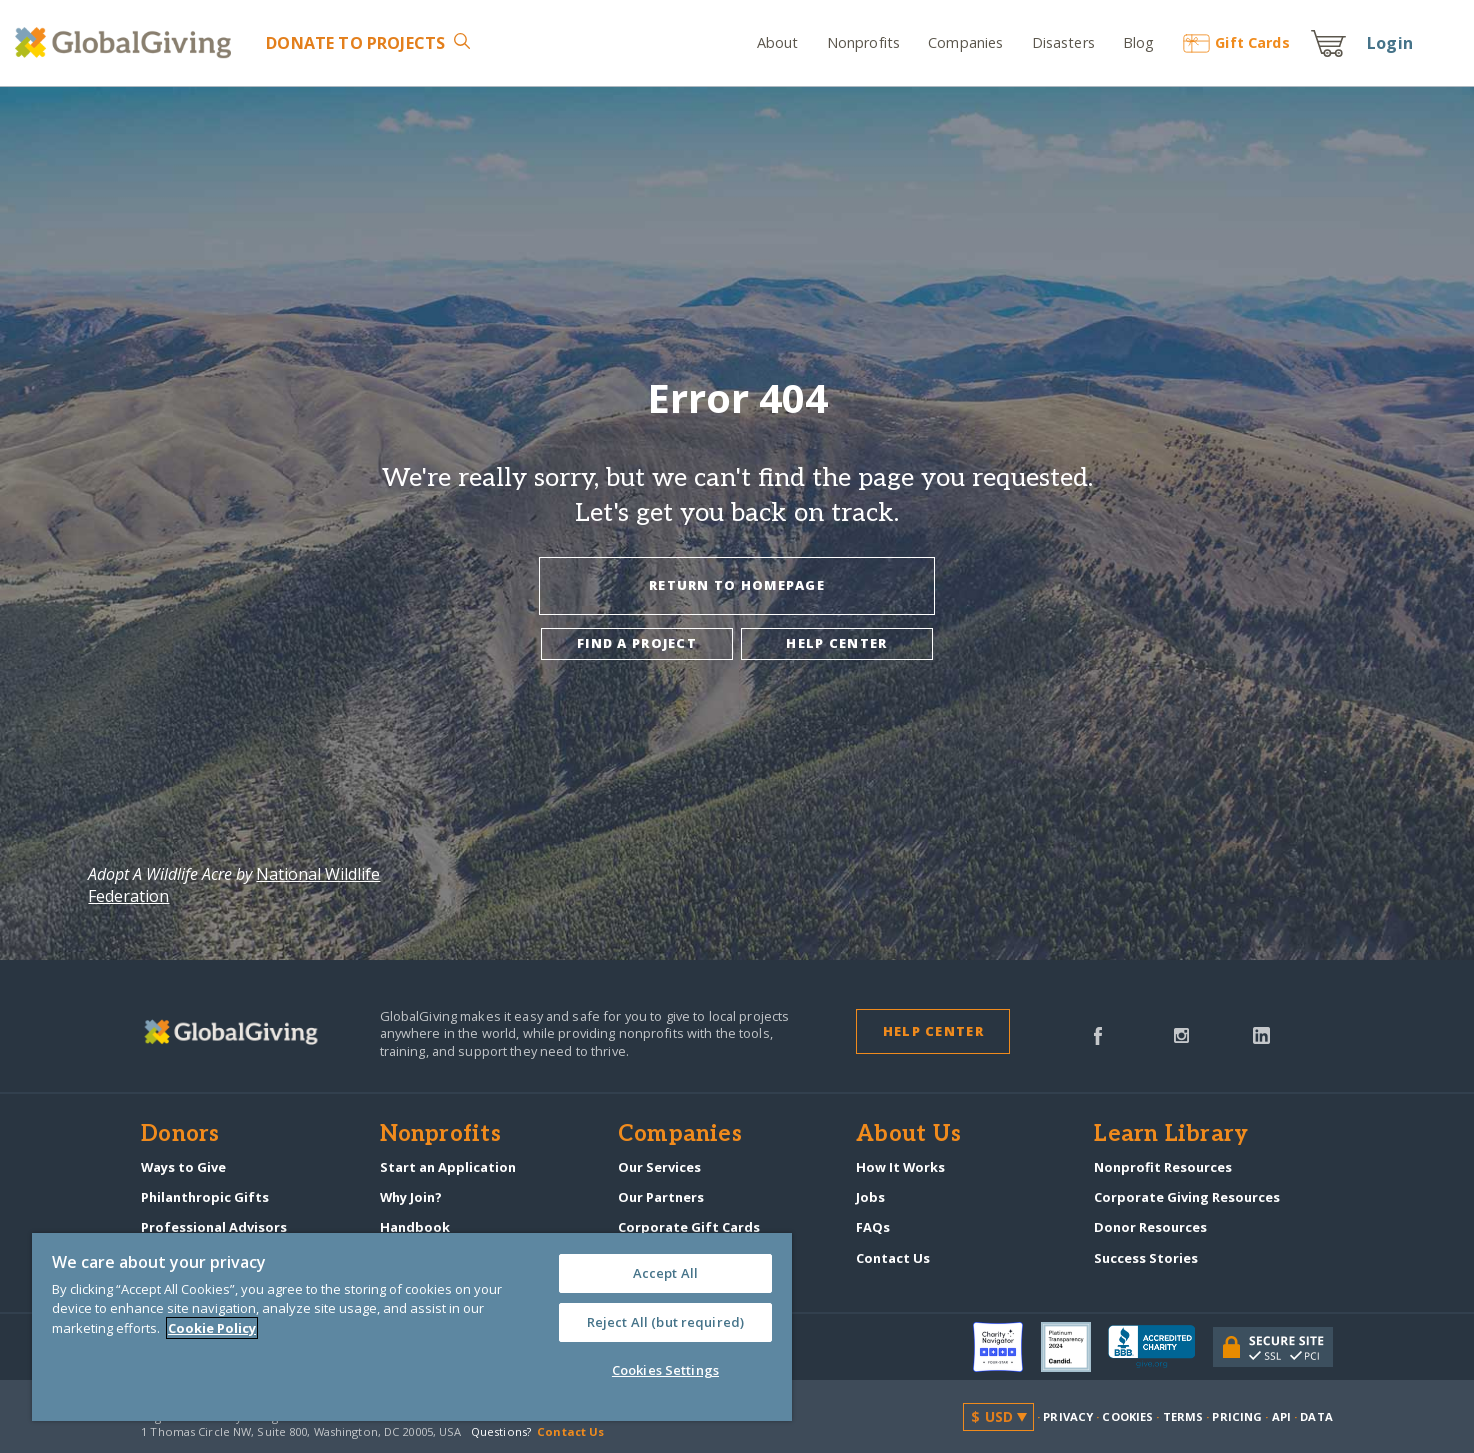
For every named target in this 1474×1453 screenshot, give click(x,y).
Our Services (659, 1167)
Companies (965, 42)
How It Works (900, 1167)
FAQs (873, 1227)
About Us (908, 1135)
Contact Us (893, 1258)
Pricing (1237, 1416)
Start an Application (448, 1167)
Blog (1139, 42)
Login (1390, 43)
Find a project (637, 643)
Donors (180, 1135)
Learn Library (1171, 1135)
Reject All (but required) (665, 1322)
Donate (355, 43)
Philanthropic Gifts (205, 1197)
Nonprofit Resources (1163, 1167)
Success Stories (1146, 1258)
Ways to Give (183, 1167)
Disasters (1063, 42)
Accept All (665, 1273)
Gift (1236, 42)
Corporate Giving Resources (1187, 1197)
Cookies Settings (665, 1370)
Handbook (415, 1227)
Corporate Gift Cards (689, 1227)
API (1281, 1416)
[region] (412, 1327)
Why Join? (411, 1197)
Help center (836, 643)
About (778, 42)
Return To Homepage (737, 585)
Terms (1183, 1416)
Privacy (1068, 1416)
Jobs (870, 1197)
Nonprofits (863, 42)
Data (1316, 1416)
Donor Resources (1150, 1227)
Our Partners (661, 1197)
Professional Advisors (214, 1227)
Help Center (933, 1031)
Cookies (1127, 1416)
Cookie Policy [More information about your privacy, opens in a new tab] (212, 1328)
